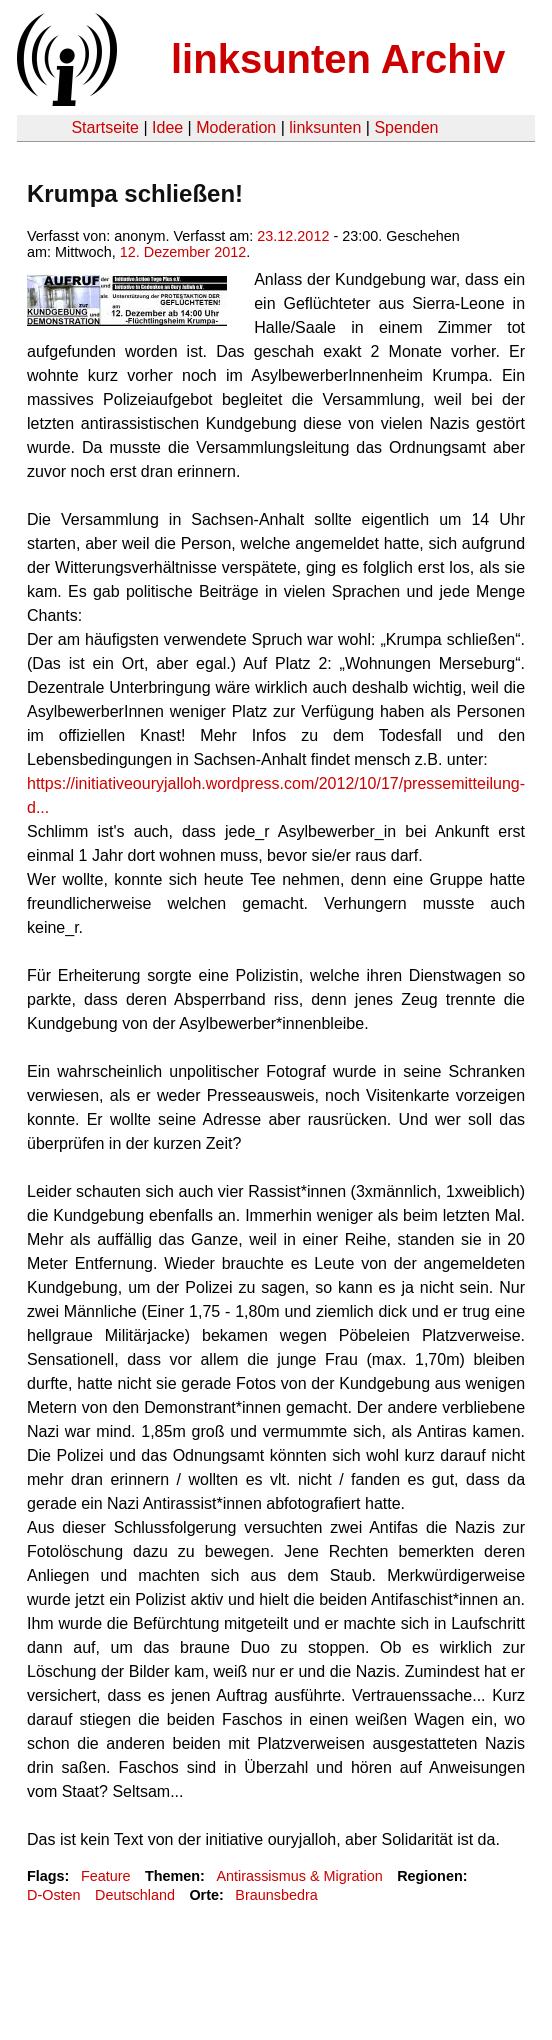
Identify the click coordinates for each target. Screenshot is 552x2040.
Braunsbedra (276, 1895)
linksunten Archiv (338, 59)
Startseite (105, 127)
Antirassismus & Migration (299, 1876)
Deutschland (135, 1895)
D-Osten (54, 1895)
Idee (167, 127)
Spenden (406, 127)
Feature (106, 1876)
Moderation (236, 127)
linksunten (325, 127)
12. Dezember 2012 (183, 252)
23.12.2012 (293, 236)
